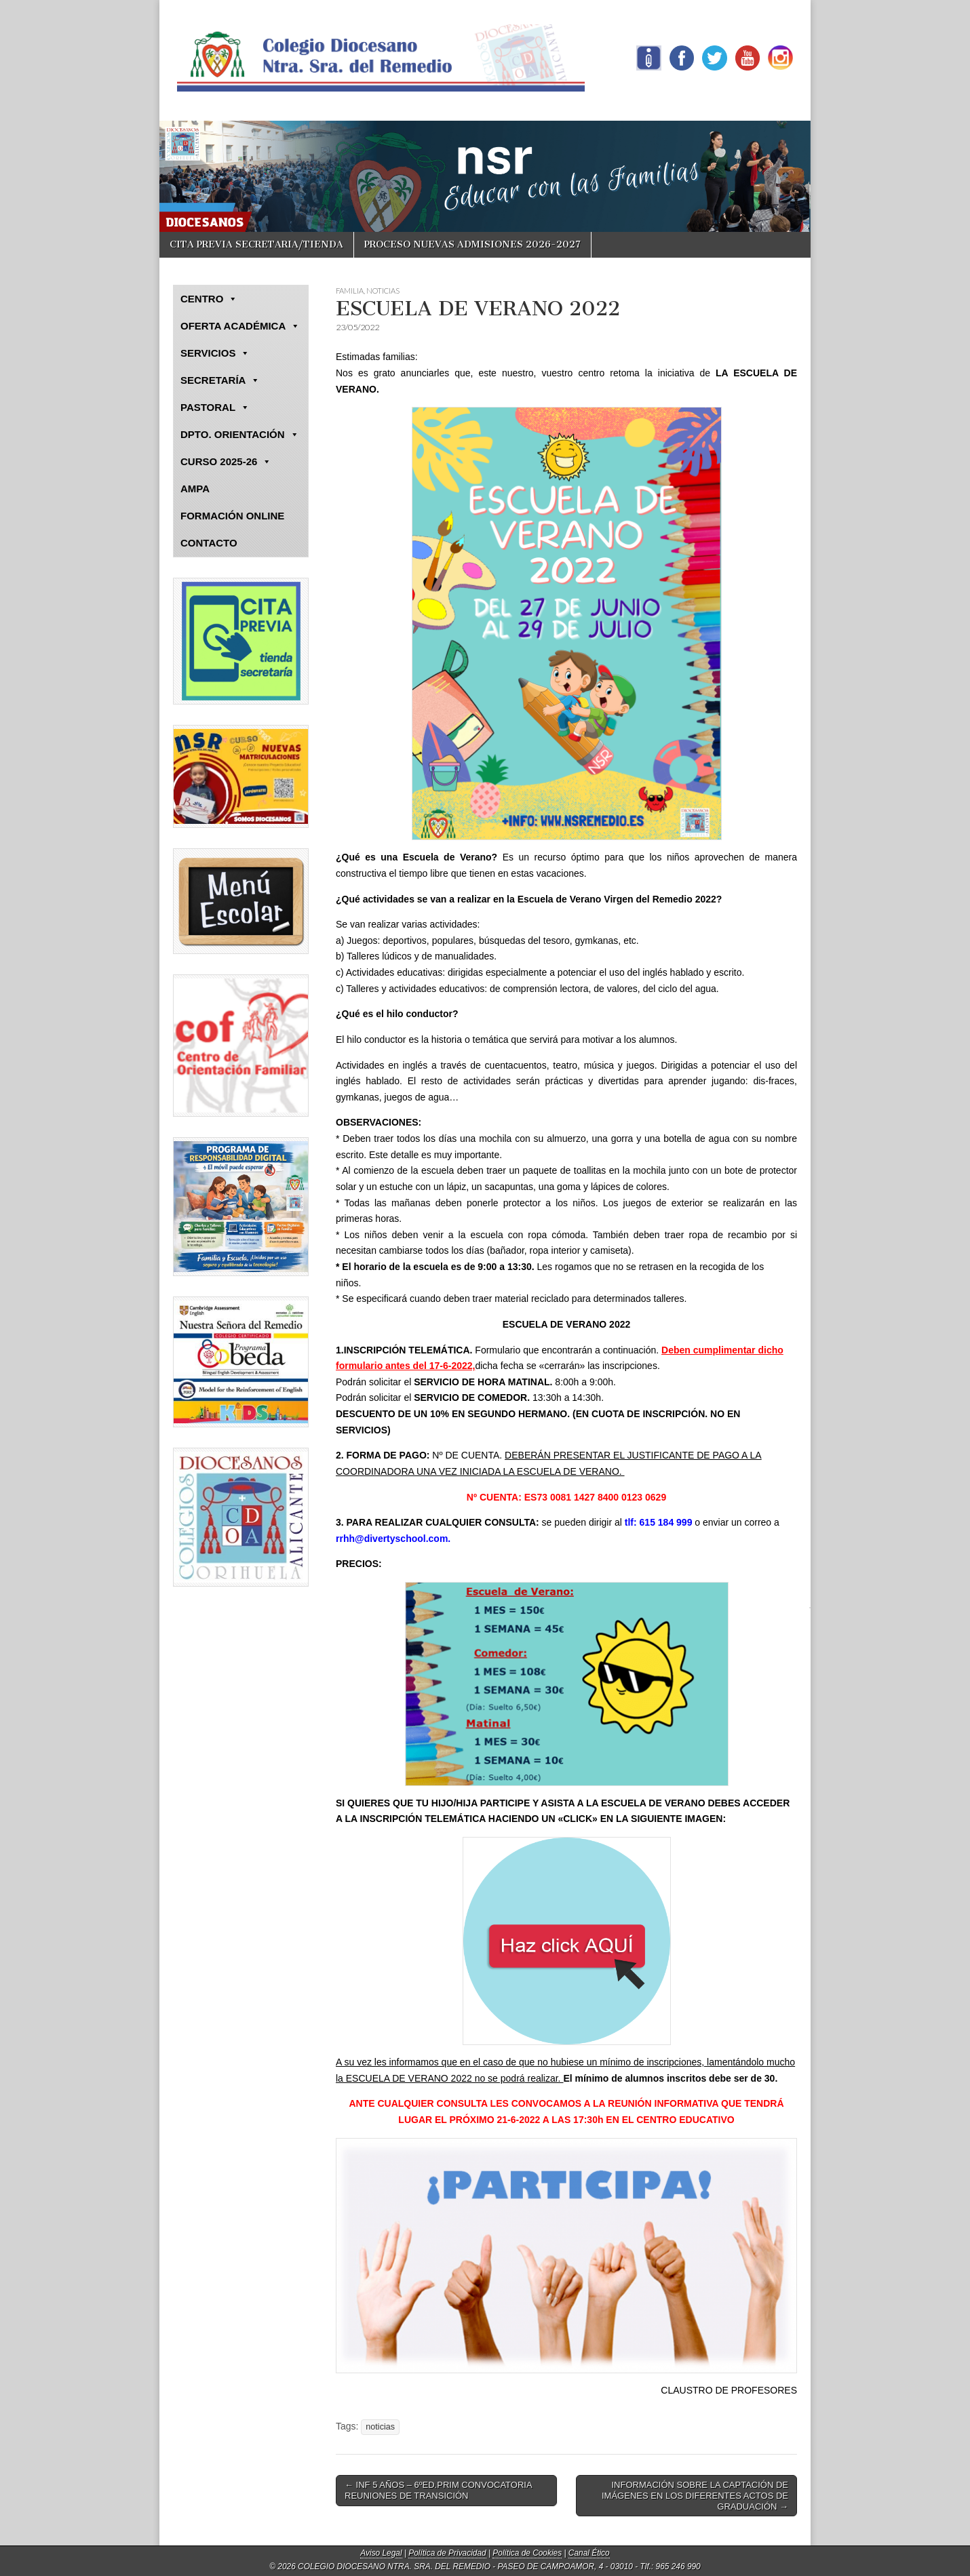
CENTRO (208, 299)
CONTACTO (208, 543)
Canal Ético (589, 2553)
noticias (380, 2427)
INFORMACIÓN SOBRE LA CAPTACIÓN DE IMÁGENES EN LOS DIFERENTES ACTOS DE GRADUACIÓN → (695, 2495)
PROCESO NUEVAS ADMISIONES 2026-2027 (472, 244)
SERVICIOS (215, 353)
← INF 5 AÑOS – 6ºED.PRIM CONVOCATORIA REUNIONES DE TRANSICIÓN (438, 2490)
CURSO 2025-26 (225, 461)
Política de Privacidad (447, 2553)
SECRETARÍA (220, 380)
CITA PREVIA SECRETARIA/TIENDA (256, 244)
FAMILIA (350, 290)
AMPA (195, 488)
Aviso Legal (381, 2553)
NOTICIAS (383, 290)
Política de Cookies (527, 2553)
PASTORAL (215, 407)
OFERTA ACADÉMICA (240, 326)
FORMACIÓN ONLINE (232, 515)
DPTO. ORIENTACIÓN (239, 434)
